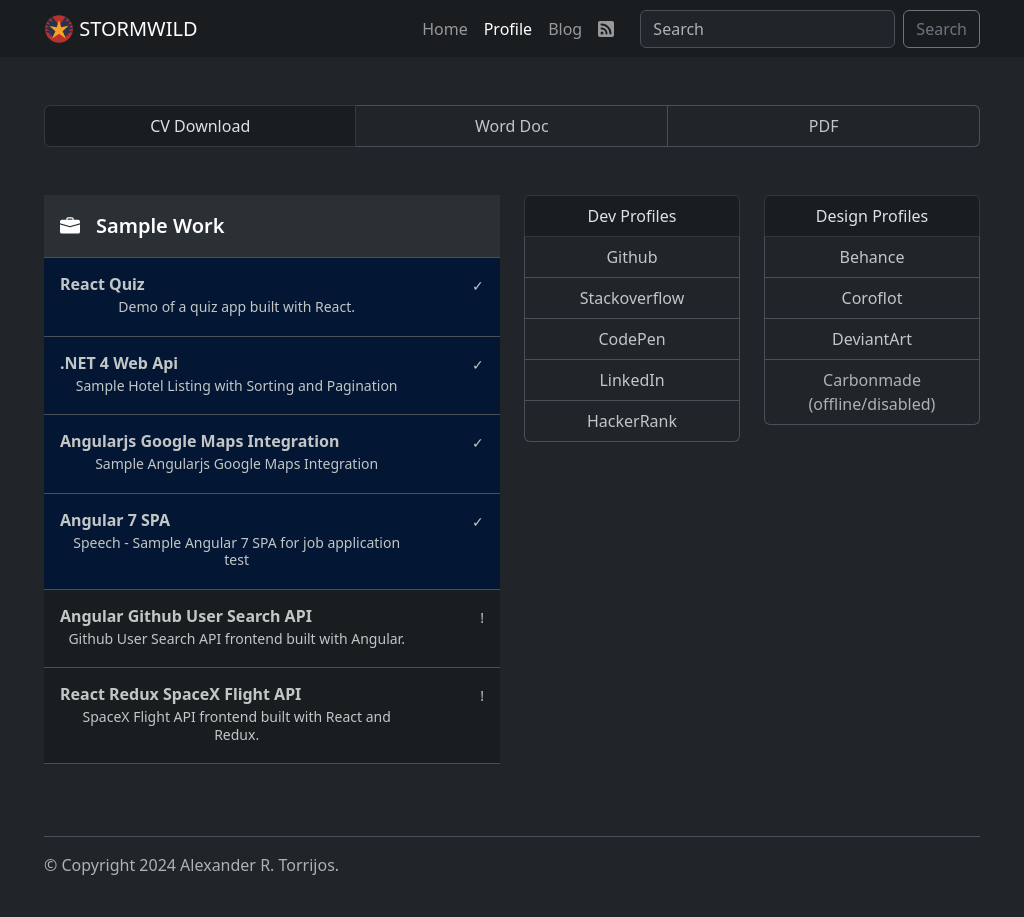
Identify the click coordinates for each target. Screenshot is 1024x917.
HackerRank (632, 421)
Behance (872, 257)
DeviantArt (872, 339)
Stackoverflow (632, 298)
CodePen (631, 339)
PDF (824, 126)
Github (631, 257)
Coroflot (872, 298)
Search (941, 29)
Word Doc (512, 126)
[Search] (767, 29)
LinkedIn (631, 380)
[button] (445, 29)
